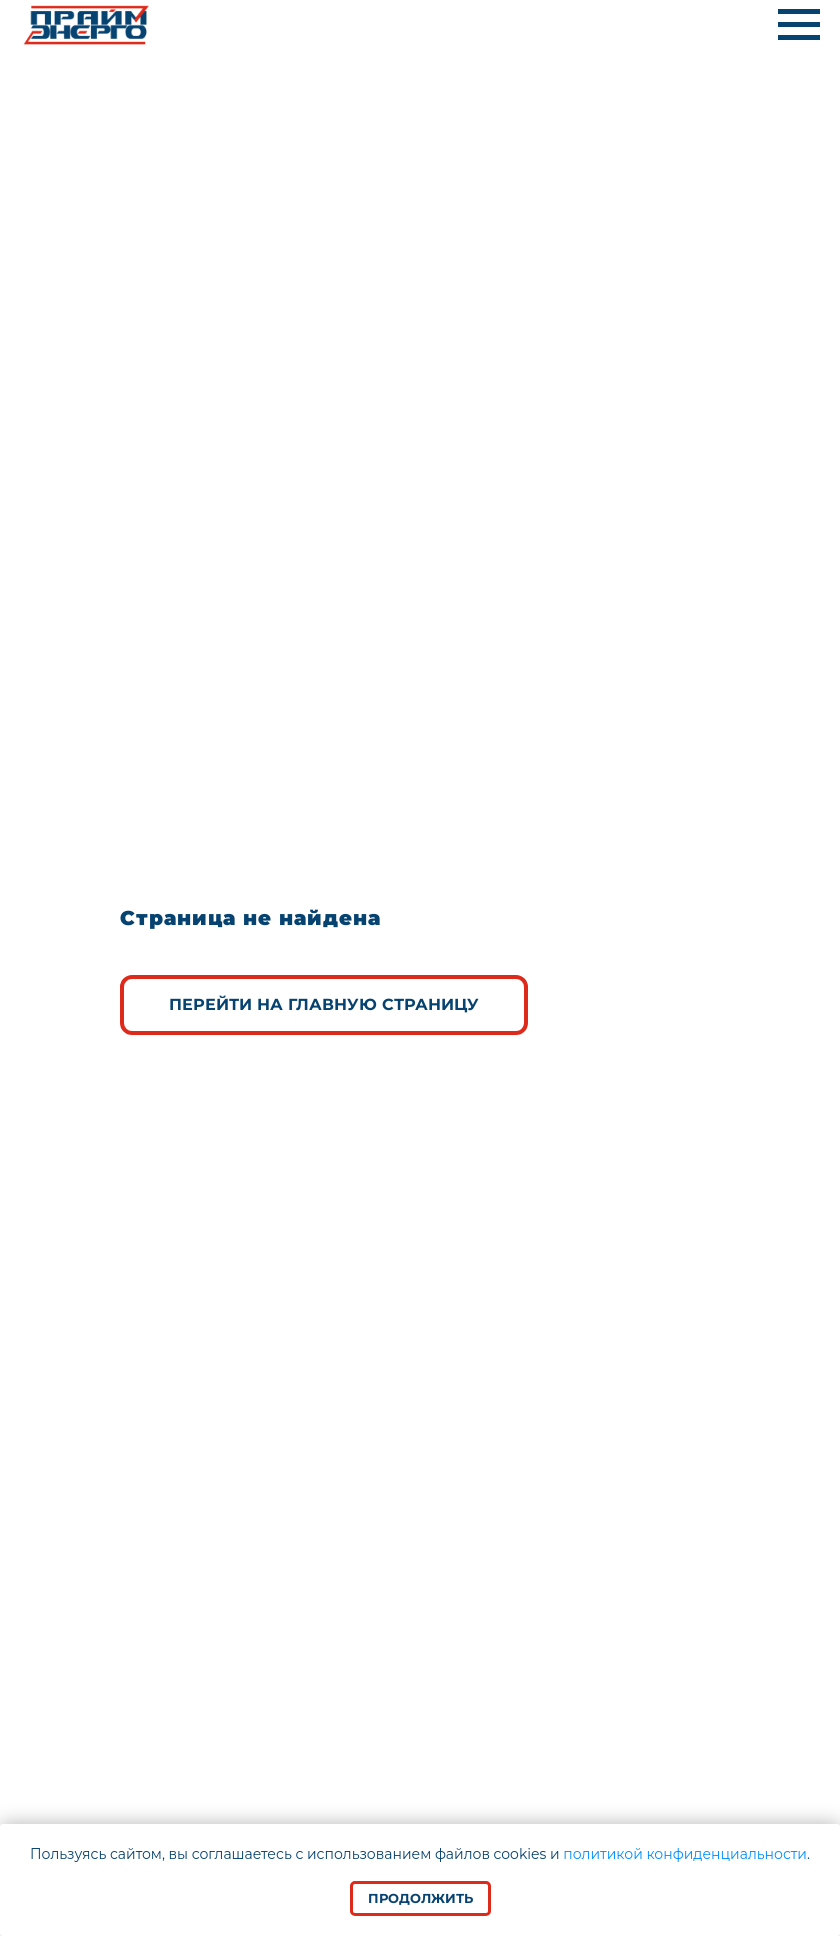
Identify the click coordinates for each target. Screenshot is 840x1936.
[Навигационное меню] (799, 25)
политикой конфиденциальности (685, 1854)
